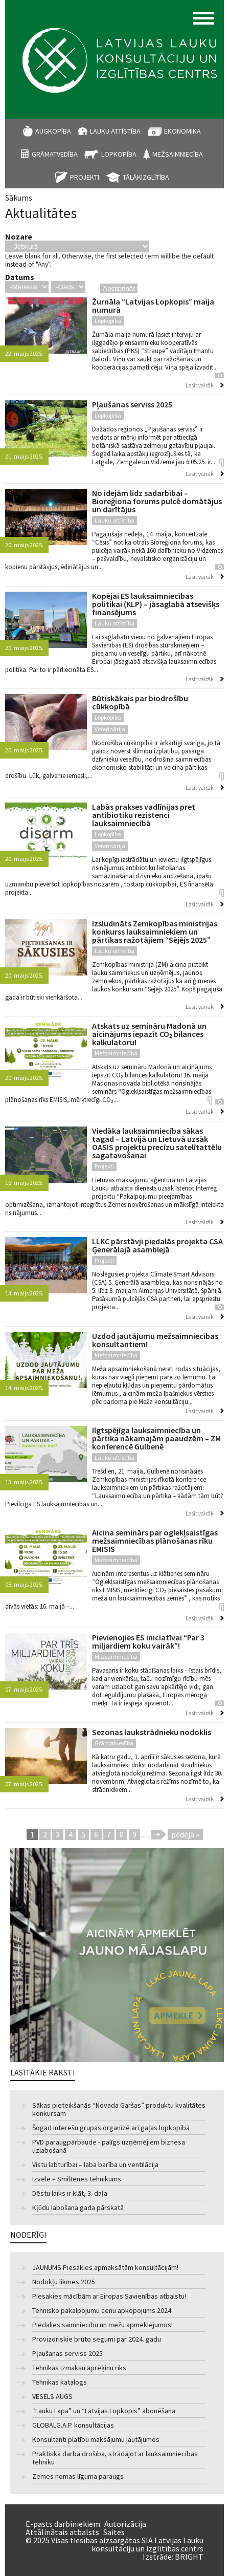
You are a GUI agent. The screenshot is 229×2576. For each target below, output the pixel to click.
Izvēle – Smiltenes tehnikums (76, 2179)
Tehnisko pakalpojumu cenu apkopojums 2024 (101, 2310)
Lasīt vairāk (200, 385)
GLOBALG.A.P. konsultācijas (73, 2425)
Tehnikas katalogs (59, 2382)
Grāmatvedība (55, 154)
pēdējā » (185, 1834)
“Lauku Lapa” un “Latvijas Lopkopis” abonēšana (103, 2411)
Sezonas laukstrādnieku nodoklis (151, 1732)
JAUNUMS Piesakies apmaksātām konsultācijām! (105, 2267)
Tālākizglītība (146, 177)
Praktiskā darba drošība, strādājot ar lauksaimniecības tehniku (115, 2458)
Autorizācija (125, 2524)
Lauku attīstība (115, 131)
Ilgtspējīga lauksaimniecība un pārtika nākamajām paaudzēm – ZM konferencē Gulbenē (156, 1438)
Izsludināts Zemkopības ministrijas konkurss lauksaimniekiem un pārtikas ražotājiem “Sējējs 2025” (154, 931)
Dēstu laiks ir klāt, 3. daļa (69, 2193)
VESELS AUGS (52, 2396)
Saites (114, 2532)
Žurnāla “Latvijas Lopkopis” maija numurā (153, 305)
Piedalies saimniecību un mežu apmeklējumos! (102, 2325)
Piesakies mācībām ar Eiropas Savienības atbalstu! (109, 2296)
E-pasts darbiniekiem (63, 2524)
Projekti (84, 177)
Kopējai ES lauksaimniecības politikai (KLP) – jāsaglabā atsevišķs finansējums (155, 604)
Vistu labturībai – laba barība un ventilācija (95, 2164)
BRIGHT (189, 2556)
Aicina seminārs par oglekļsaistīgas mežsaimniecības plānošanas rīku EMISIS (155, 1540)
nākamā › (158, 1834)
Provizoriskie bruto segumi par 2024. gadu (96, 2339)
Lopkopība (118, 154)
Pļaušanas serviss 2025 (132, 404)
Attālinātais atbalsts (62, 2532)
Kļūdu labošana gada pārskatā (78, 2207)
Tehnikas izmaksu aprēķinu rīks (79, 2368)
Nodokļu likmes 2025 (63, 2282)
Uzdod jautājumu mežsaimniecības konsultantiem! (155, 1340)
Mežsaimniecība (177, 154)
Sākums (18, 197)
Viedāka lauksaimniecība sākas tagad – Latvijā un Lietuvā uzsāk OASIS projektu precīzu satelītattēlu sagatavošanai (157, 1142)
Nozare (18, 236)
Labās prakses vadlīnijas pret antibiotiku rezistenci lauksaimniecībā (143, 815)
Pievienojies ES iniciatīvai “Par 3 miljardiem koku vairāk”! (148, 1641)
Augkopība (53, 131)
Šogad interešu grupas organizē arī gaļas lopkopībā (111, 2128)
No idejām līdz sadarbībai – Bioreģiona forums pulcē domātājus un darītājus (157, 501)
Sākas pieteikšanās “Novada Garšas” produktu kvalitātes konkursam (118, 2109)
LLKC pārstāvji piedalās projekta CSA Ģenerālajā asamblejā (157, 1245)
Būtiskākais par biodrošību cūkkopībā (140, 702)
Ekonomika (182, 131)
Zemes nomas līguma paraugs (78, 2476)
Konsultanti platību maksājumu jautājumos (95, 2439)
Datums (19, 277)
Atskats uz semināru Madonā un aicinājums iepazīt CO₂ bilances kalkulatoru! (149, 1034)
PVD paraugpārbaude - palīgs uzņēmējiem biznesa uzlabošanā (108, 2146)
